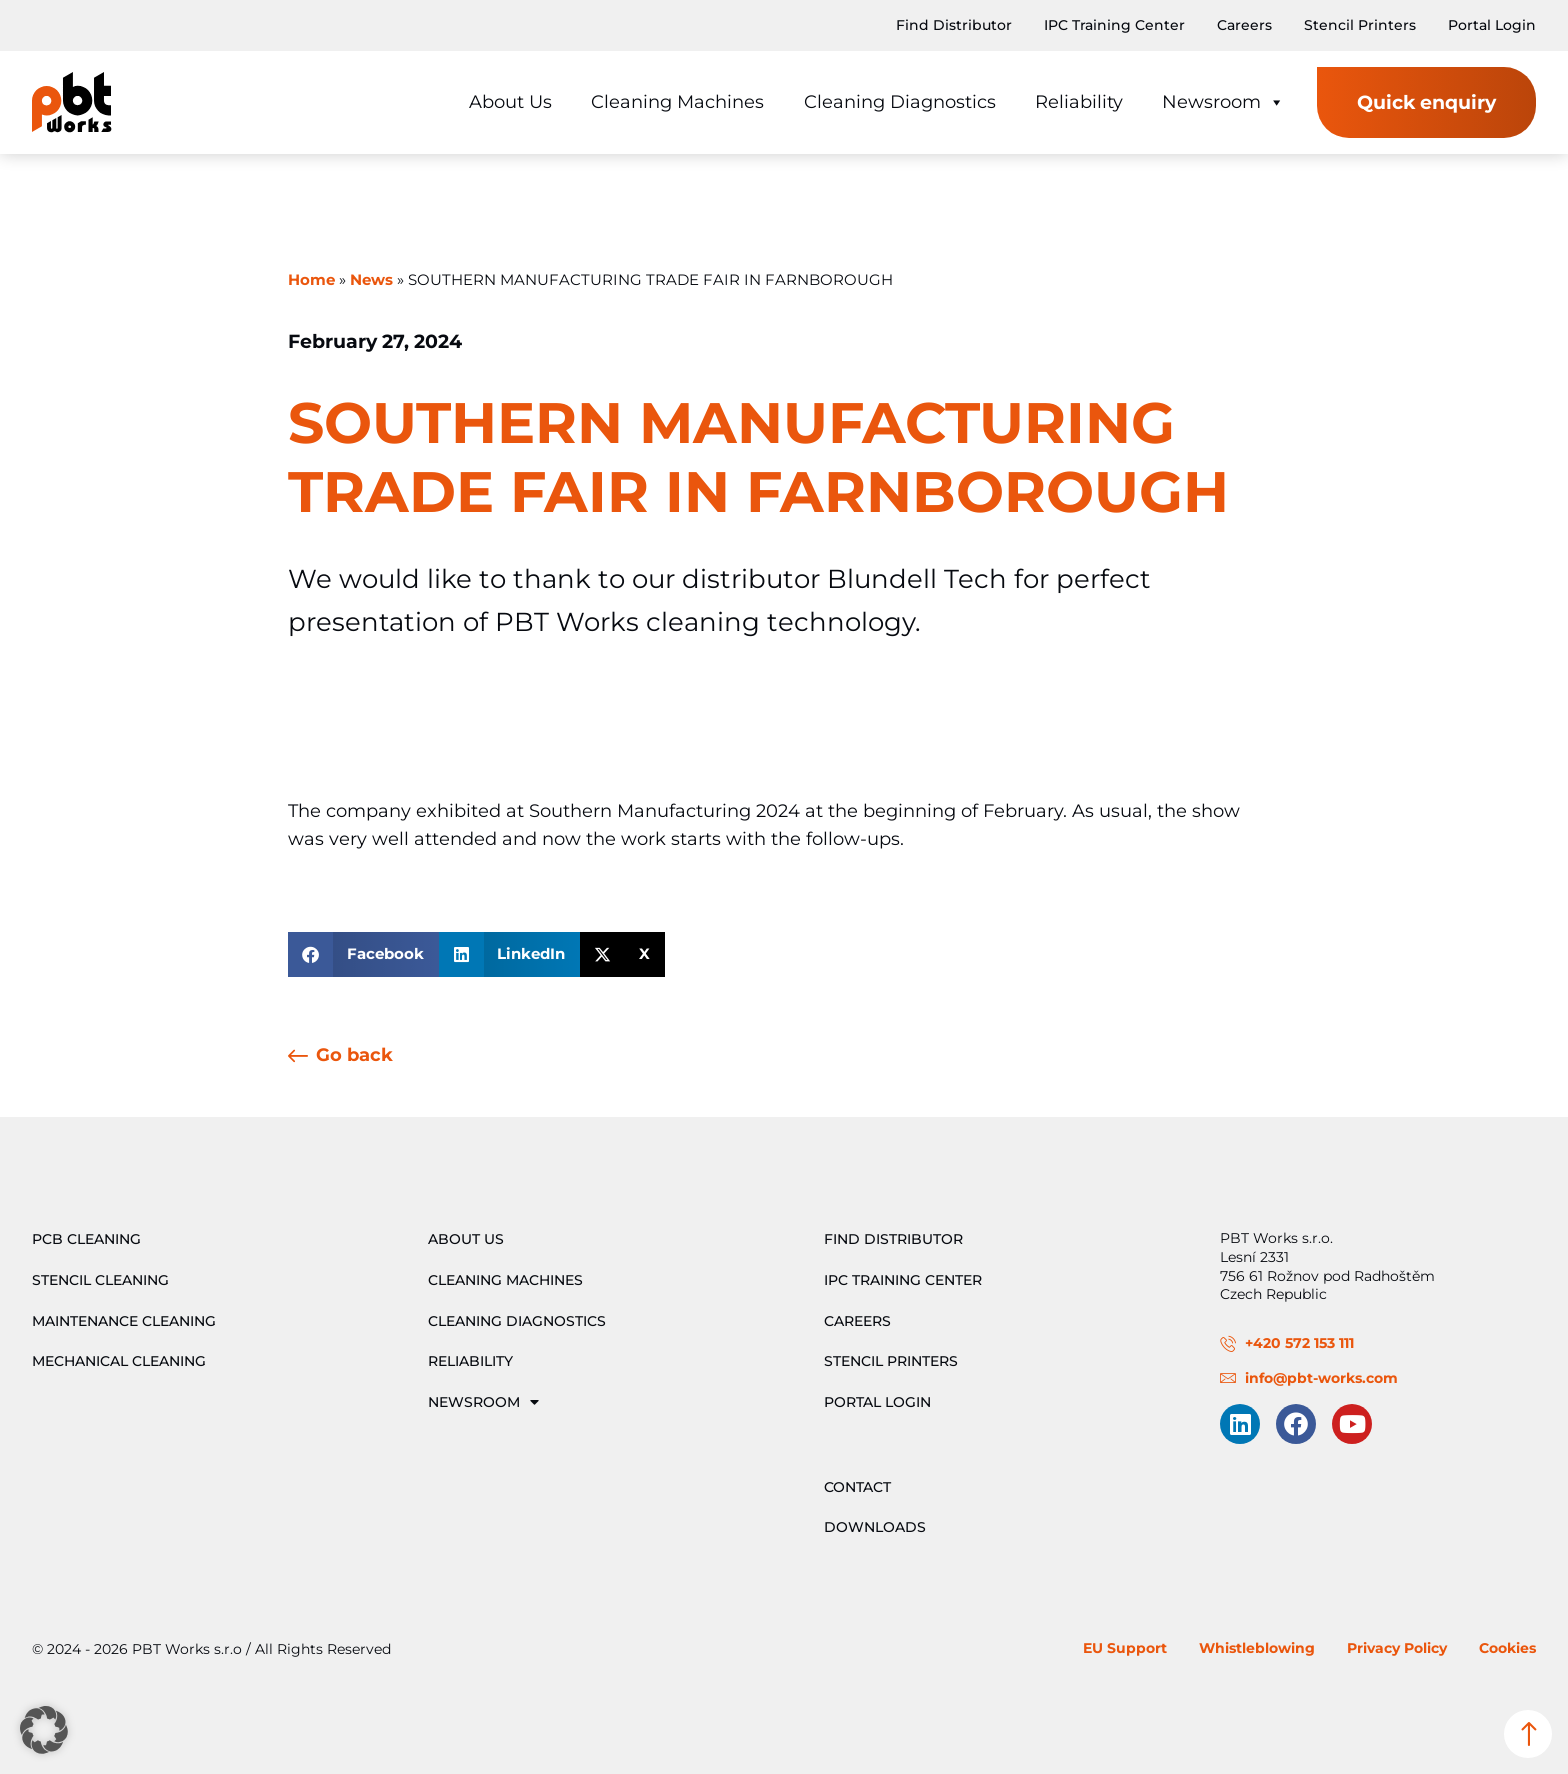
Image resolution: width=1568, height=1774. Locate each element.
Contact (857, 1487)
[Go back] (298, 1057)
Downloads (875, 1527)
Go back (354, 1054)
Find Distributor (954, 25)
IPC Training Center (1114, 25)
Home (311, 280)
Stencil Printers (1360, 25)
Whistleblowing (1257, 1648)
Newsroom (1223, 102)
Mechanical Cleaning (119, 1361)
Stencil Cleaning (100, 1280)
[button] (363, 954)
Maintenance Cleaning (124, 1321)
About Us (510, 101)
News (371, 280)
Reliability (1079, 101)
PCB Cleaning (86, 1239)
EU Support (1125, 1648)
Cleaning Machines (677, 101)
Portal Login (1492, 25)
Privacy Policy (1397, 1648)
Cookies (1507, 1648)
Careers (1244, 25)
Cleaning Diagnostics (900, 101)
